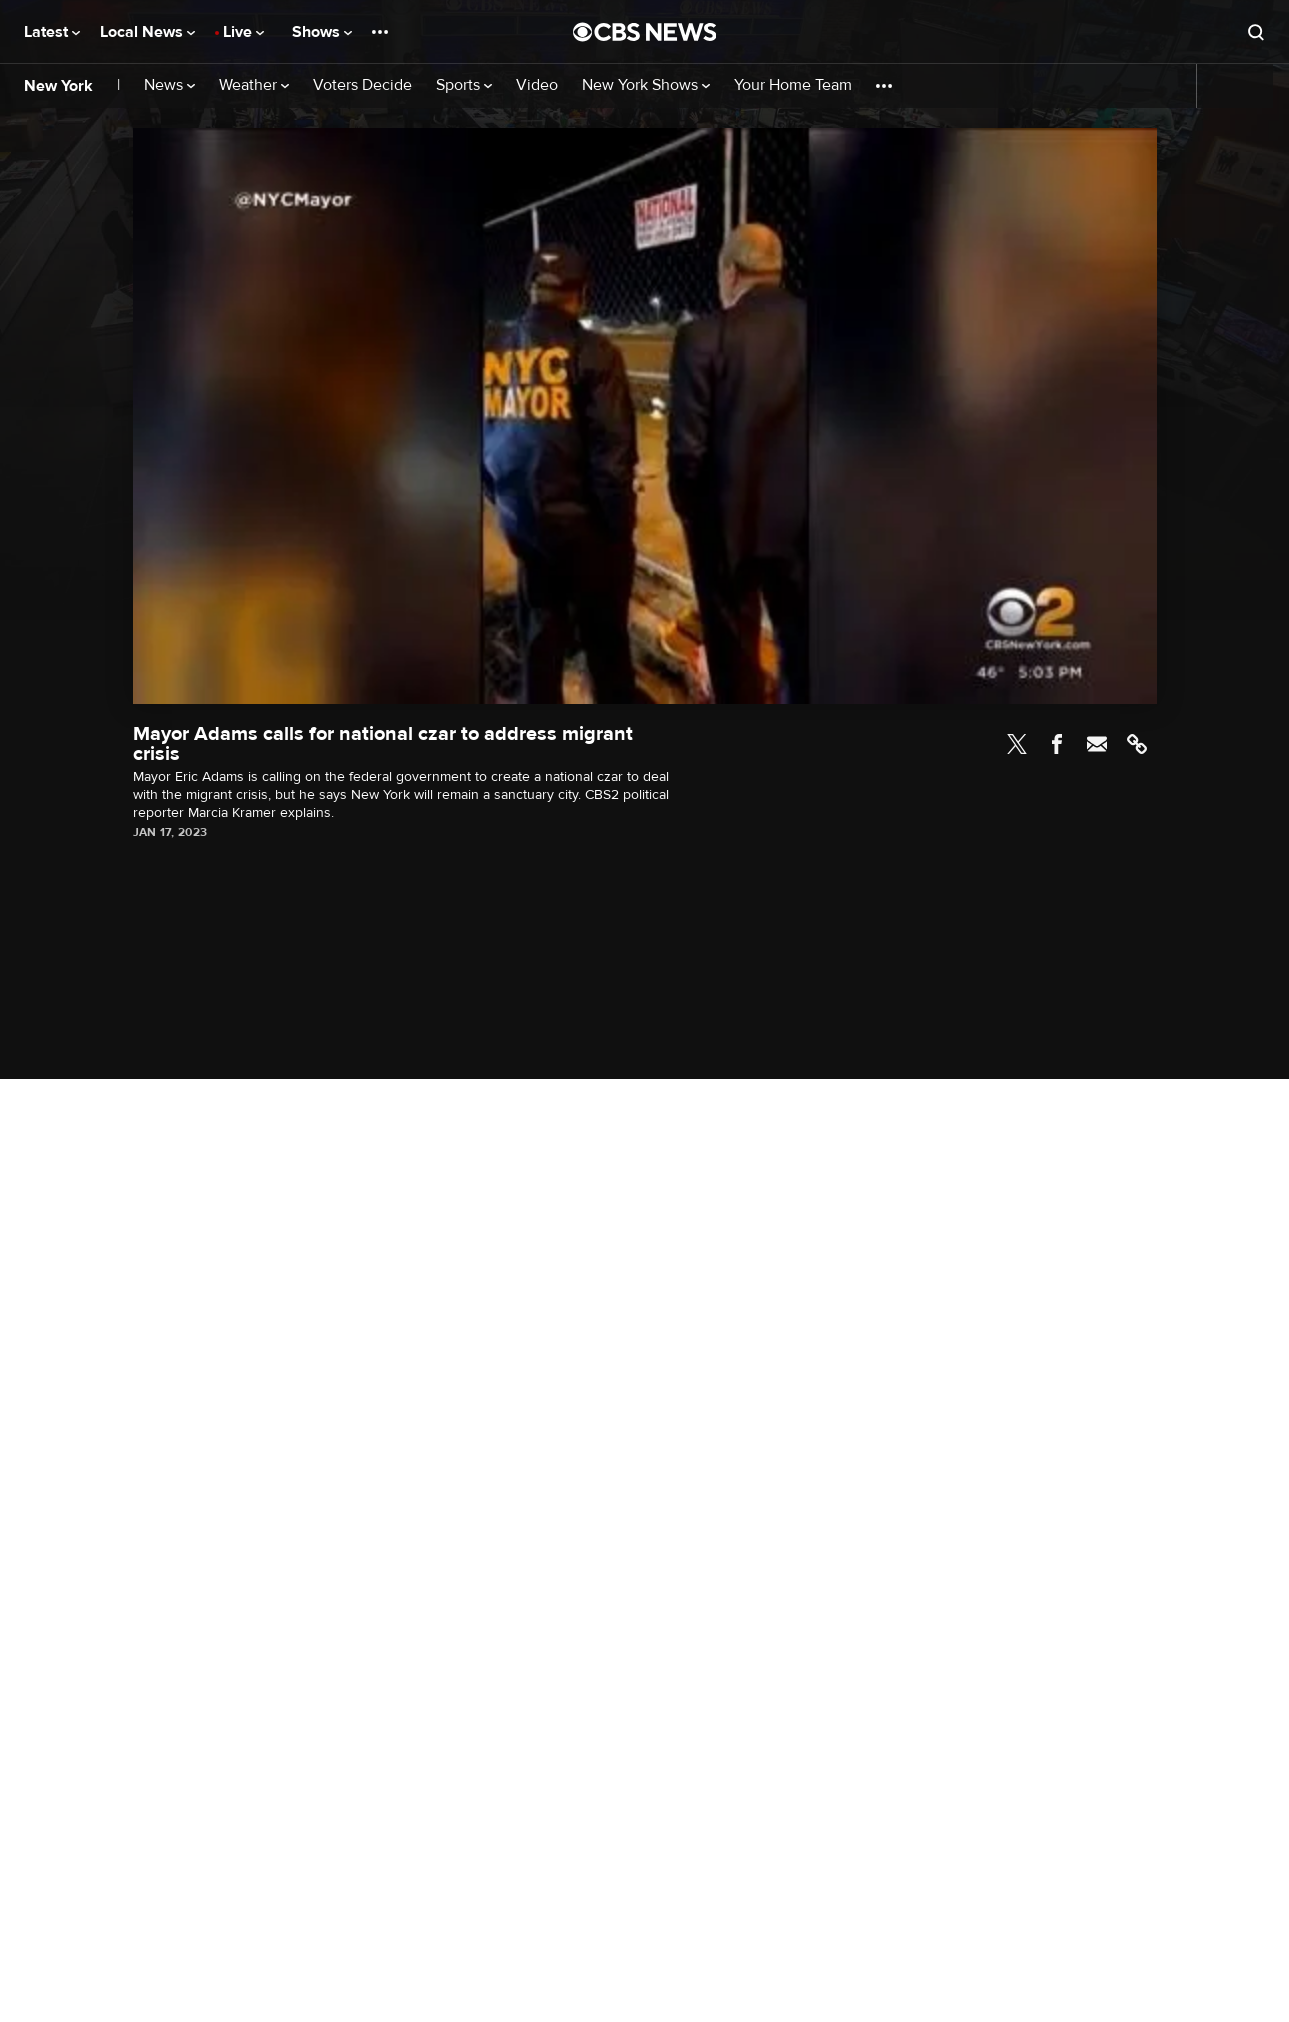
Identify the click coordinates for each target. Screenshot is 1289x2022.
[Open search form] (1256, 32)
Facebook (1057, 744)
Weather (254, 85)
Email (1097, 744)
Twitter (1017, 744)
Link (1137, 744)
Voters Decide (362, 85)
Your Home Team (793, 85)
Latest (52, 32)
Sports (464, 85)
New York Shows (646, 85)
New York (58, 86)
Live (243, 32)
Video (537, 85)
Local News (147, 32)
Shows (322, 32)
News (169, 85)
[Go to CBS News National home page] (645, 32)
